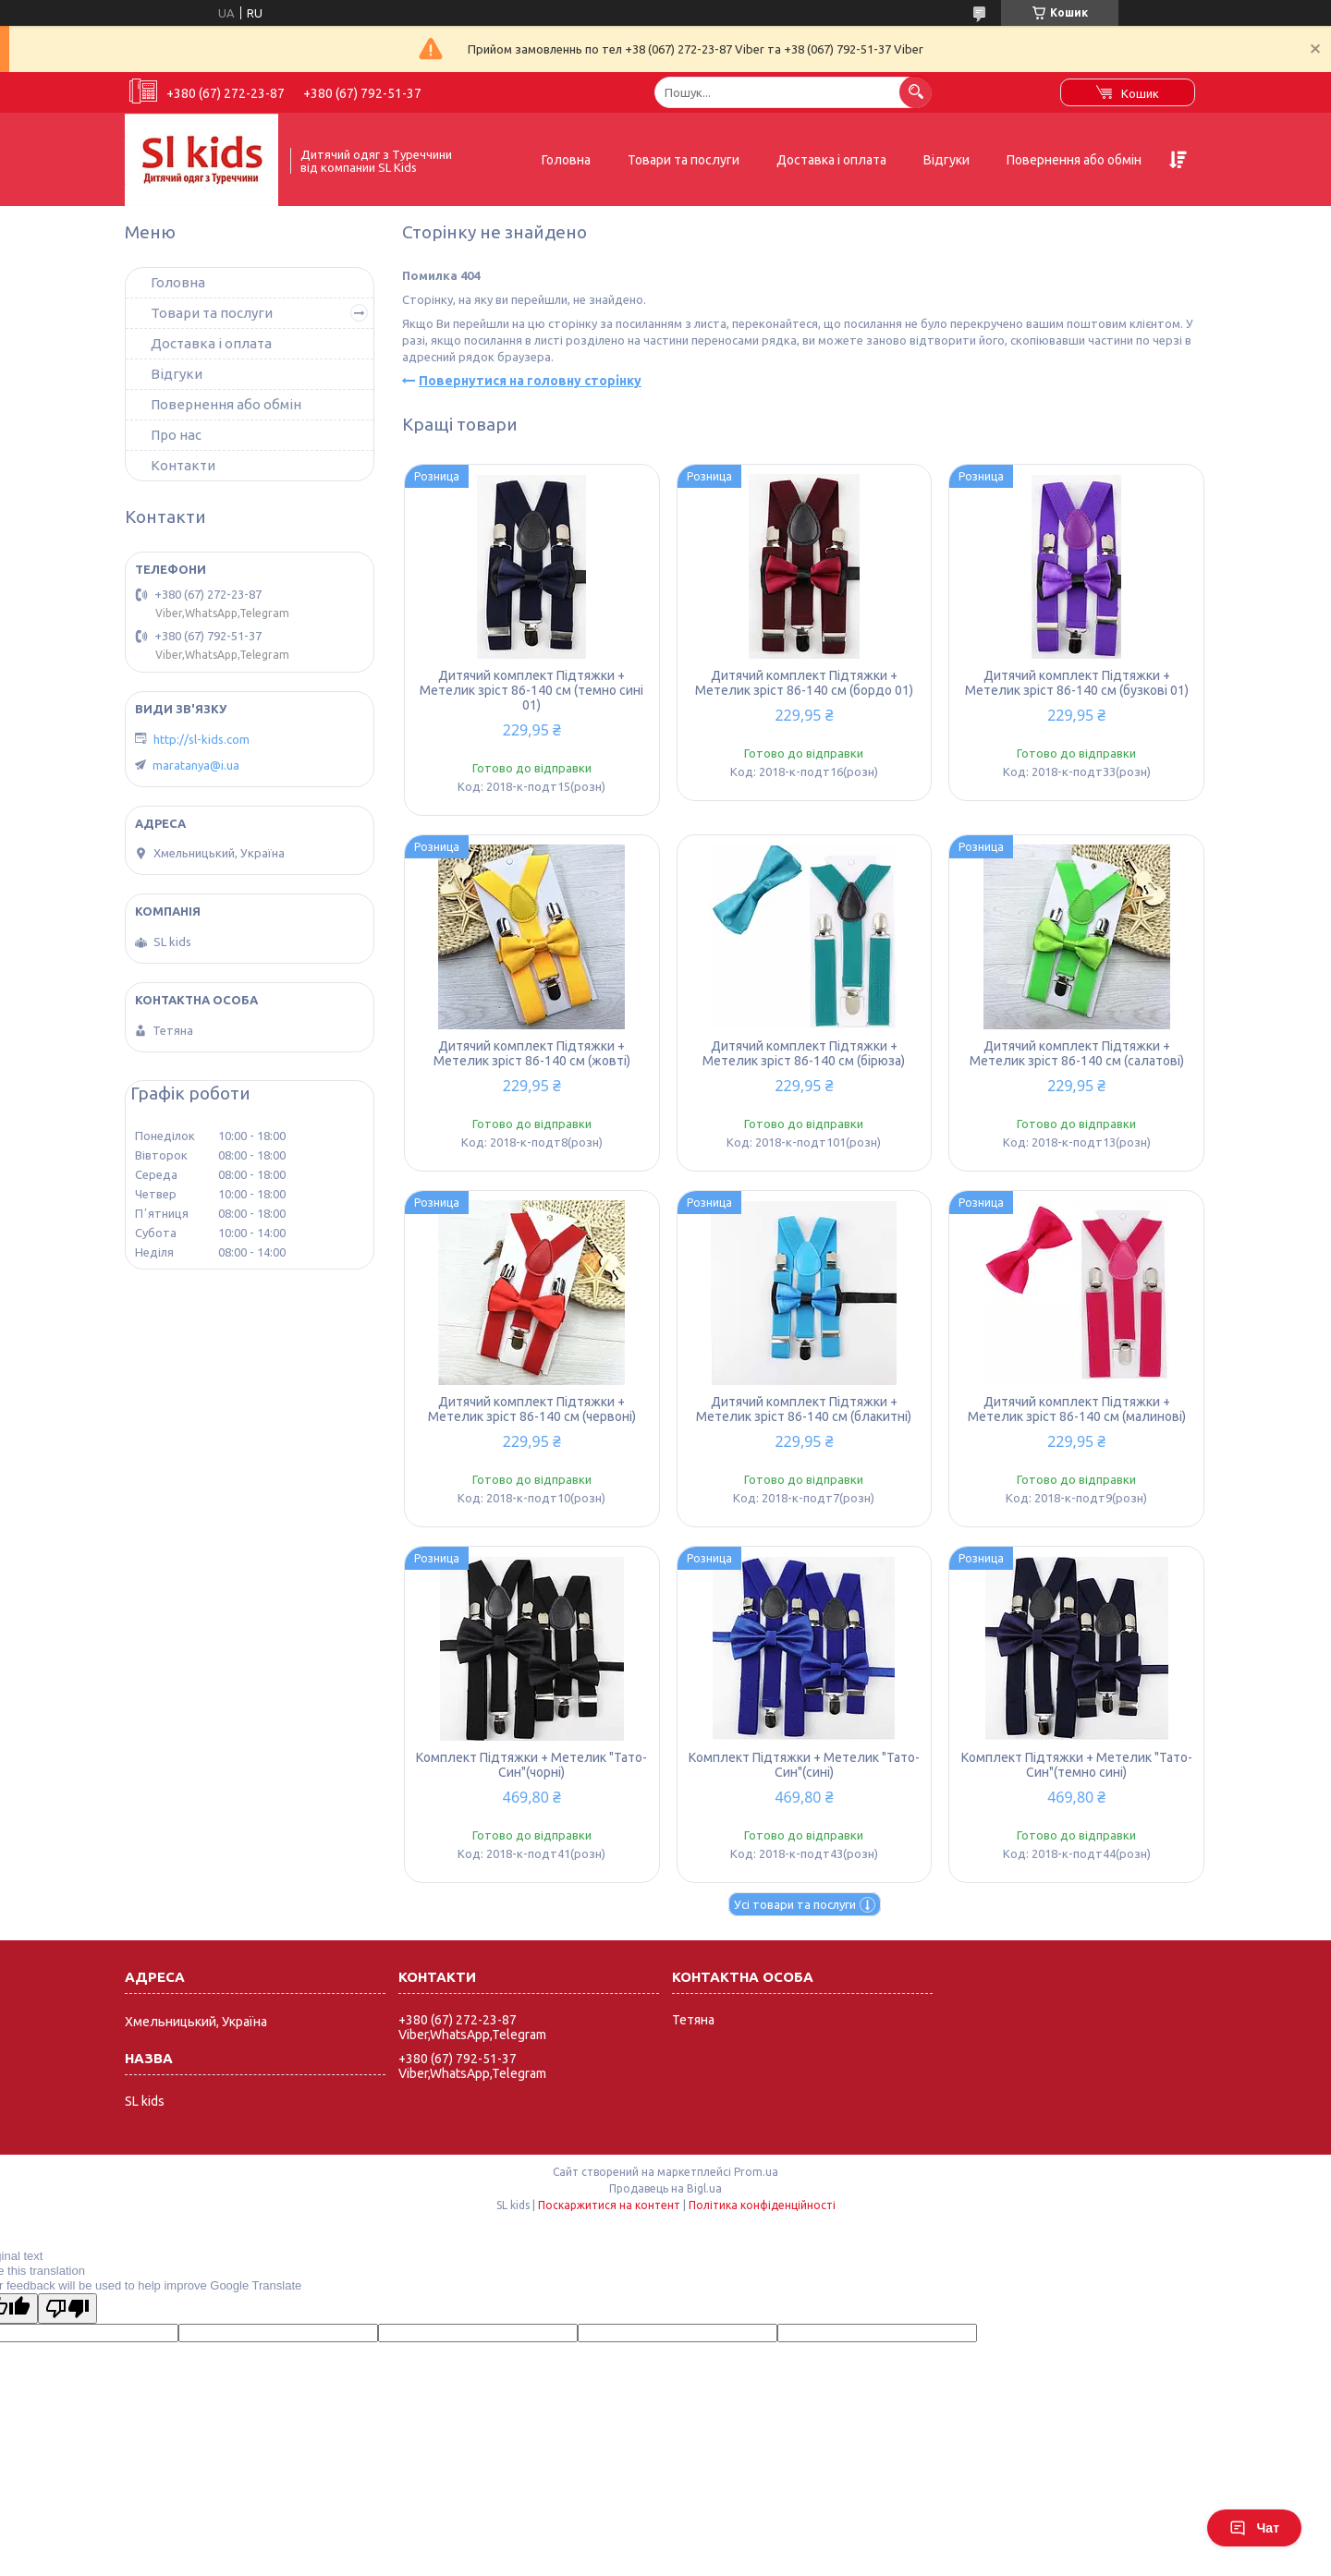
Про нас (176, 435)
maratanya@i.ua (196, 765)
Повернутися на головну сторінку (530, 380)
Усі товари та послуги (795, 1904)
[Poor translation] (67, 2308)
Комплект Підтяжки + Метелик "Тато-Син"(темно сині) (1076, 1765)
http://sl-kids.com (201, 739)
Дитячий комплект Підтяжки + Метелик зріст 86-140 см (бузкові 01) (1077, 683)
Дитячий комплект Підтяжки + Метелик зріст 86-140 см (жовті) (531, 1053)
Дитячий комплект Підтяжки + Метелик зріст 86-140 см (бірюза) (803, 1053)
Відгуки (946, 159)
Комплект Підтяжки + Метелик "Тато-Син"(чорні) (531, 1765)
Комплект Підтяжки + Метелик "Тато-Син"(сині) (804, 1765)
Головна (566, 159)
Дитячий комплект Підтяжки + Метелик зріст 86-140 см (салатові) (1077, 1053)
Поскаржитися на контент (609, 2205)
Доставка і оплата (831, 159)
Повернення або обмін (1074, 159)
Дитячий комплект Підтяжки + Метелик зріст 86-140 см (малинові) (1077, 1409)
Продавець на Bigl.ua (665, 2188)
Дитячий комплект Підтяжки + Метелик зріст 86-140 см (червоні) (532, 1409)
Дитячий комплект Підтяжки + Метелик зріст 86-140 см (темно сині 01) (531, 690)
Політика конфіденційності (762, 2205)
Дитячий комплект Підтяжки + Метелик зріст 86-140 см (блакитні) (803, 1409)
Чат (1254, 2528)
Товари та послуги (683, 159)
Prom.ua (756, 2172)
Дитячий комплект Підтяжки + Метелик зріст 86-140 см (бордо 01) (804, 683)
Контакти (183, 465)
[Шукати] (915, 92)
